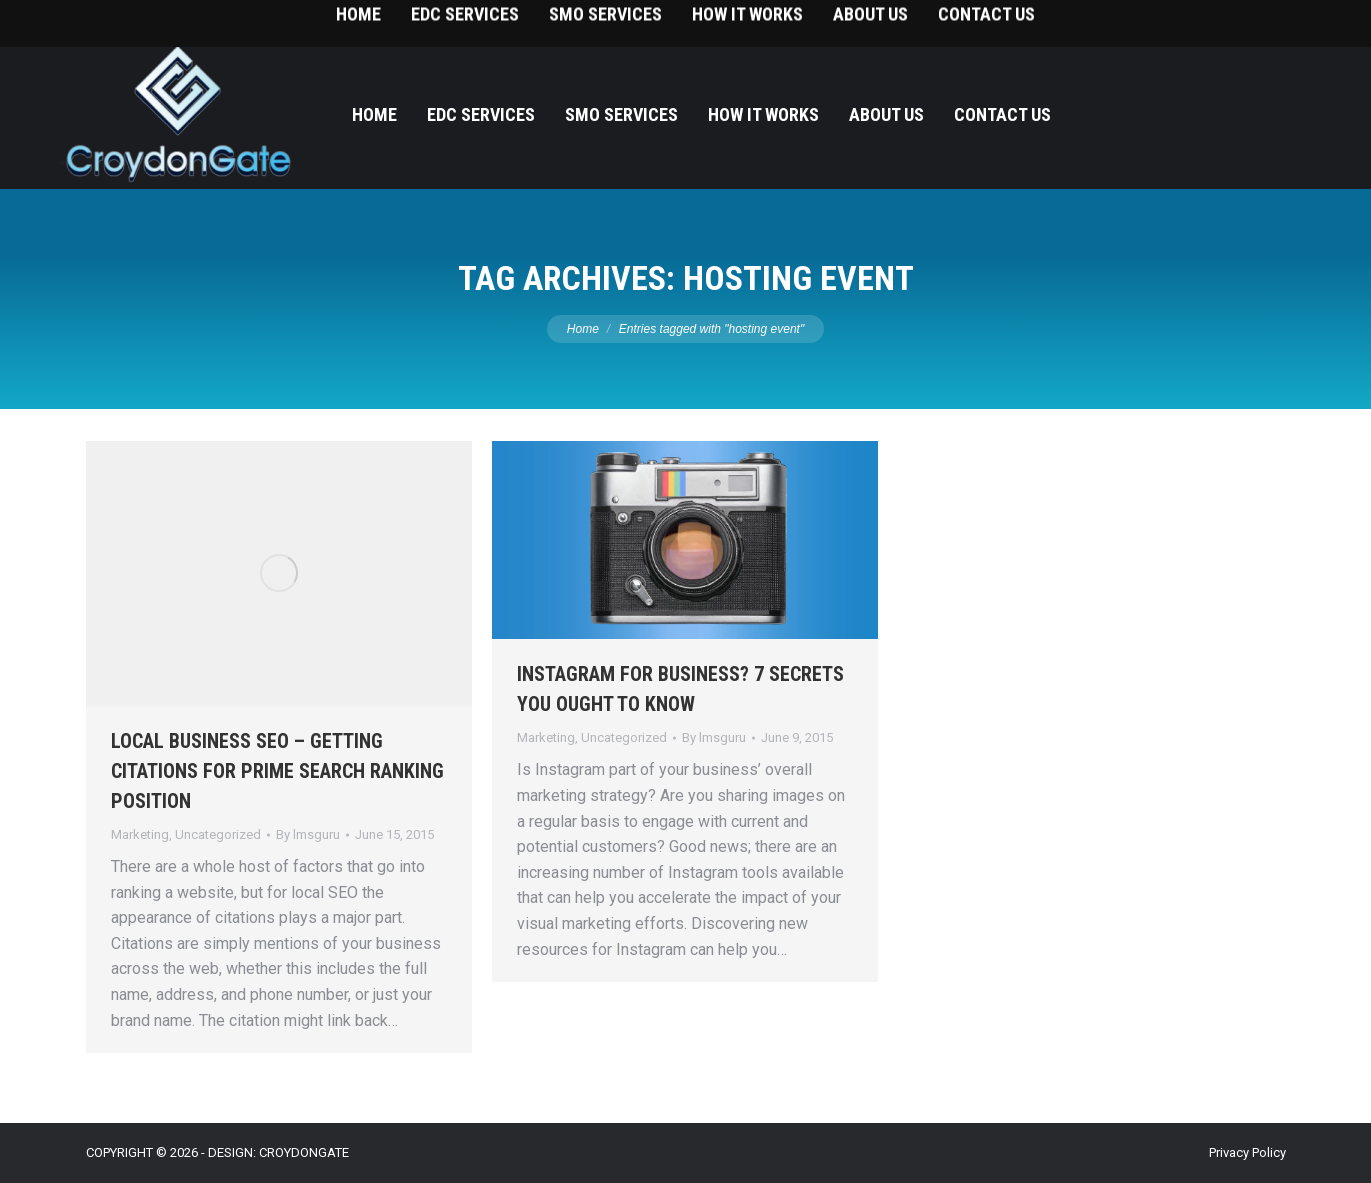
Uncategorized (218, 834)
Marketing (140, 834)
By (308, 834)
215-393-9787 (1281, 20)
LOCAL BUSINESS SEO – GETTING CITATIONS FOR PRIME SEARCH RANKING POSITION (277, 771)
